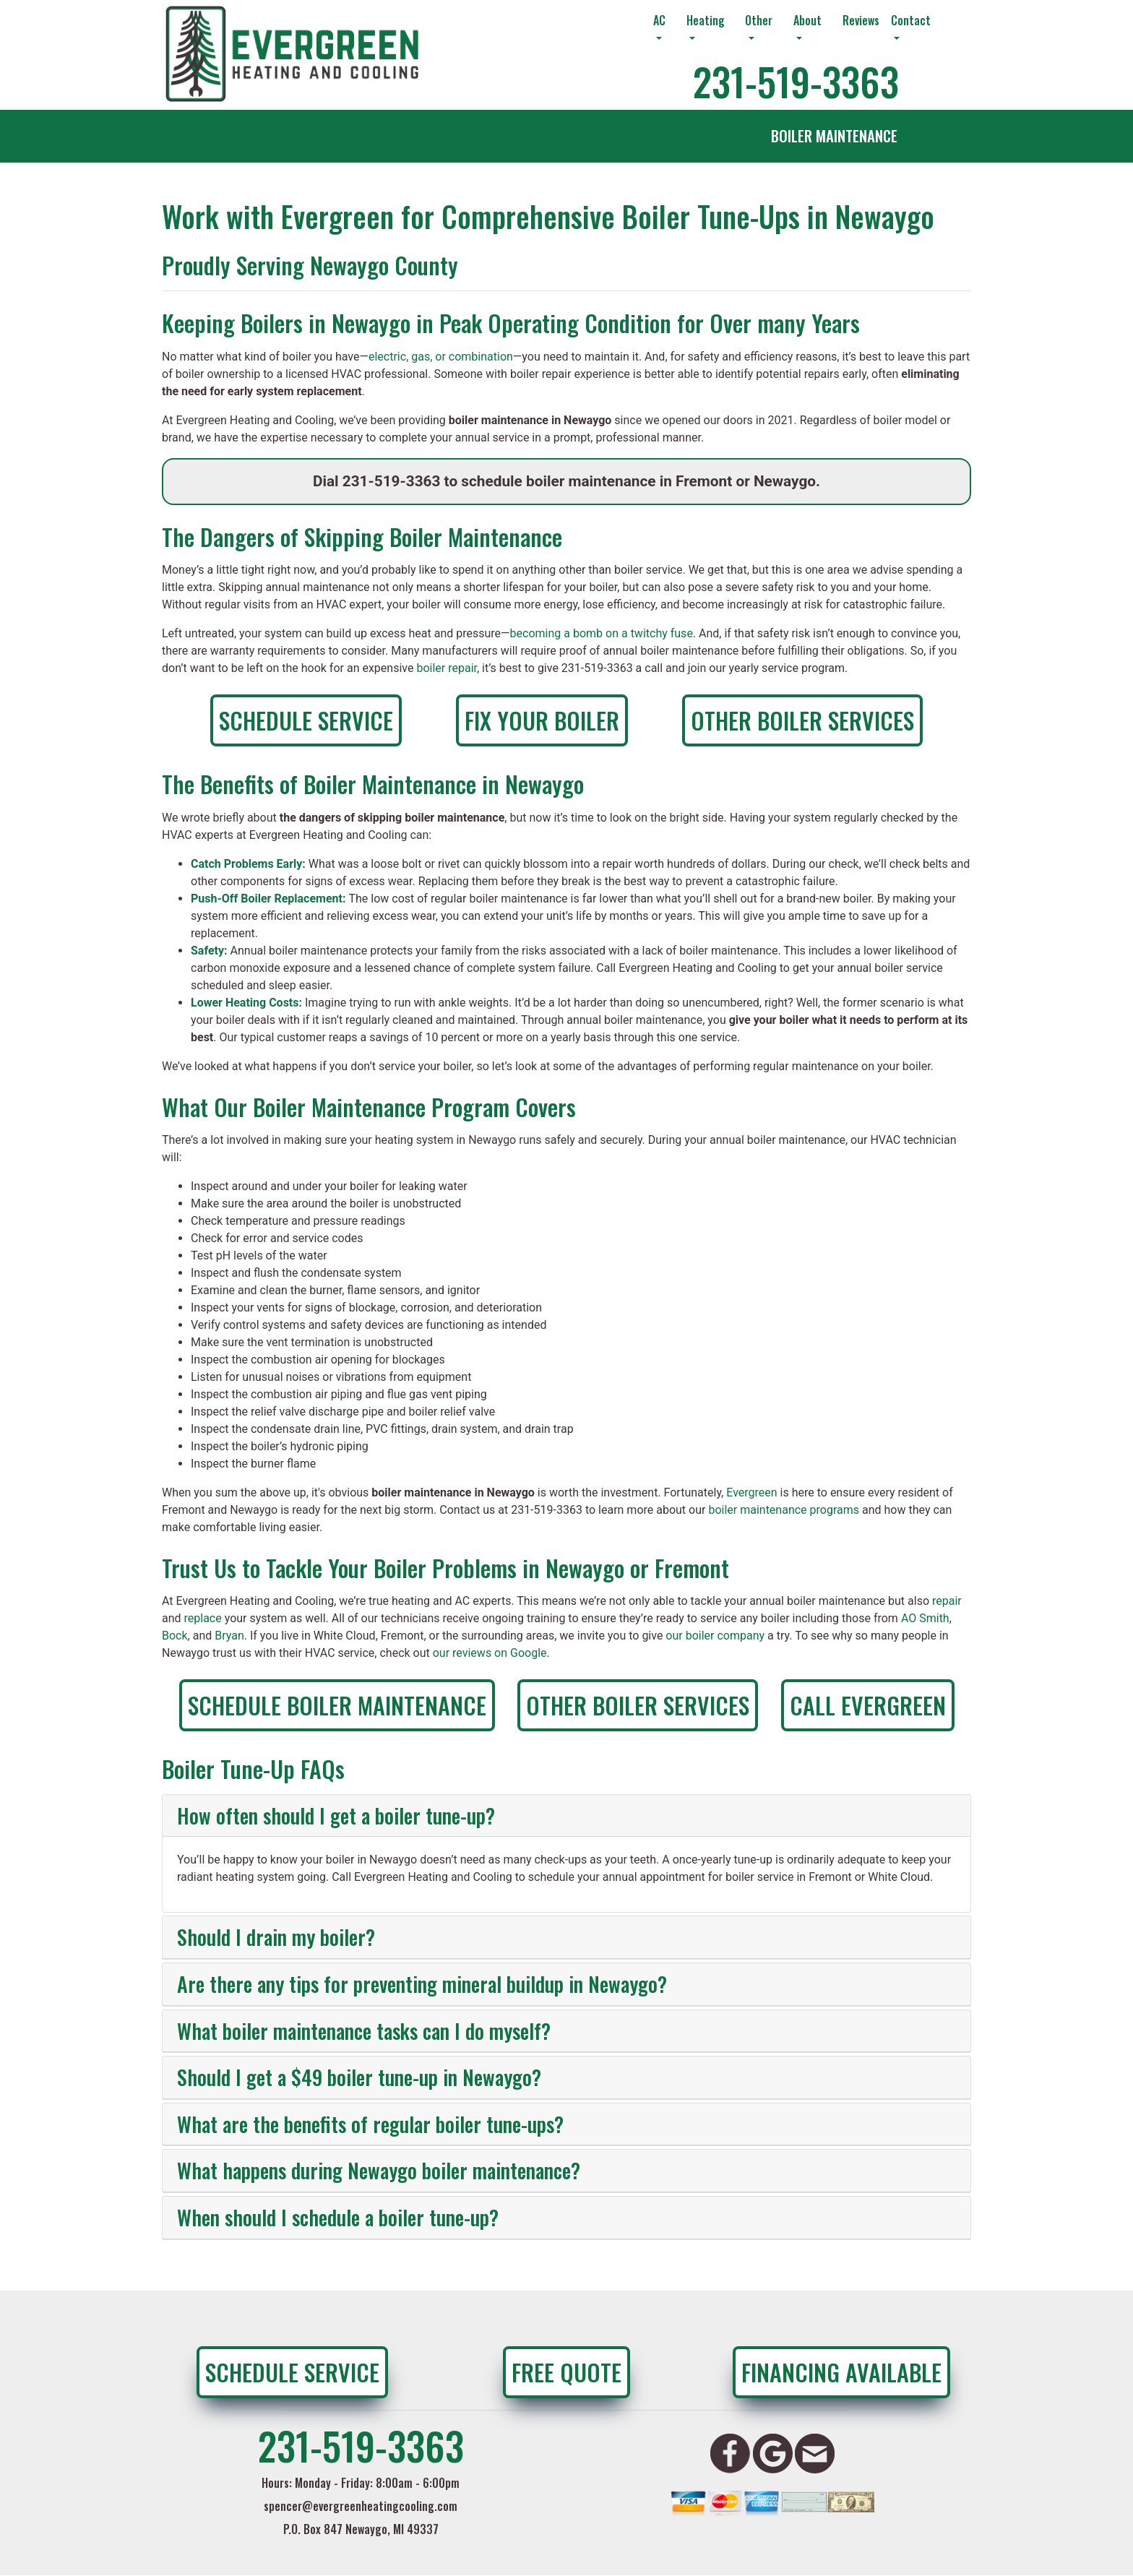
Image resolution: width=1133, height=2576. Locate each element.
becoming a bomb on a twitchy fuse (601, 633)
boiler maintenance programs (783, 1510)
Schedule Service (306, 720)
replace (203, 1618)
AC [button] (659, 20)
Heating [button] (705, 20)
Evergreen (751, 1492)
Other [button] (758, 20)
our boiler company (714, 1635)
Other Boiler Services (802, 720)
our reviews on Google (490, 1653)
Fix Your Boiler (542, 720)
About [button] (807, 20)
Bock (175, 1635)
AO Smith (925, 1618)
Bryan (229, 1635)
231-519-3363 (796, 80)
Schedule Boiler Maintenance (337, 1705)
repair (947, 1601)
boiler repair (446, 668)
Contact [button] (911, 20)
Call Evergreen (868, 1705)
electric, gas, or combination (441, 356)
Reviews (861, 20)
